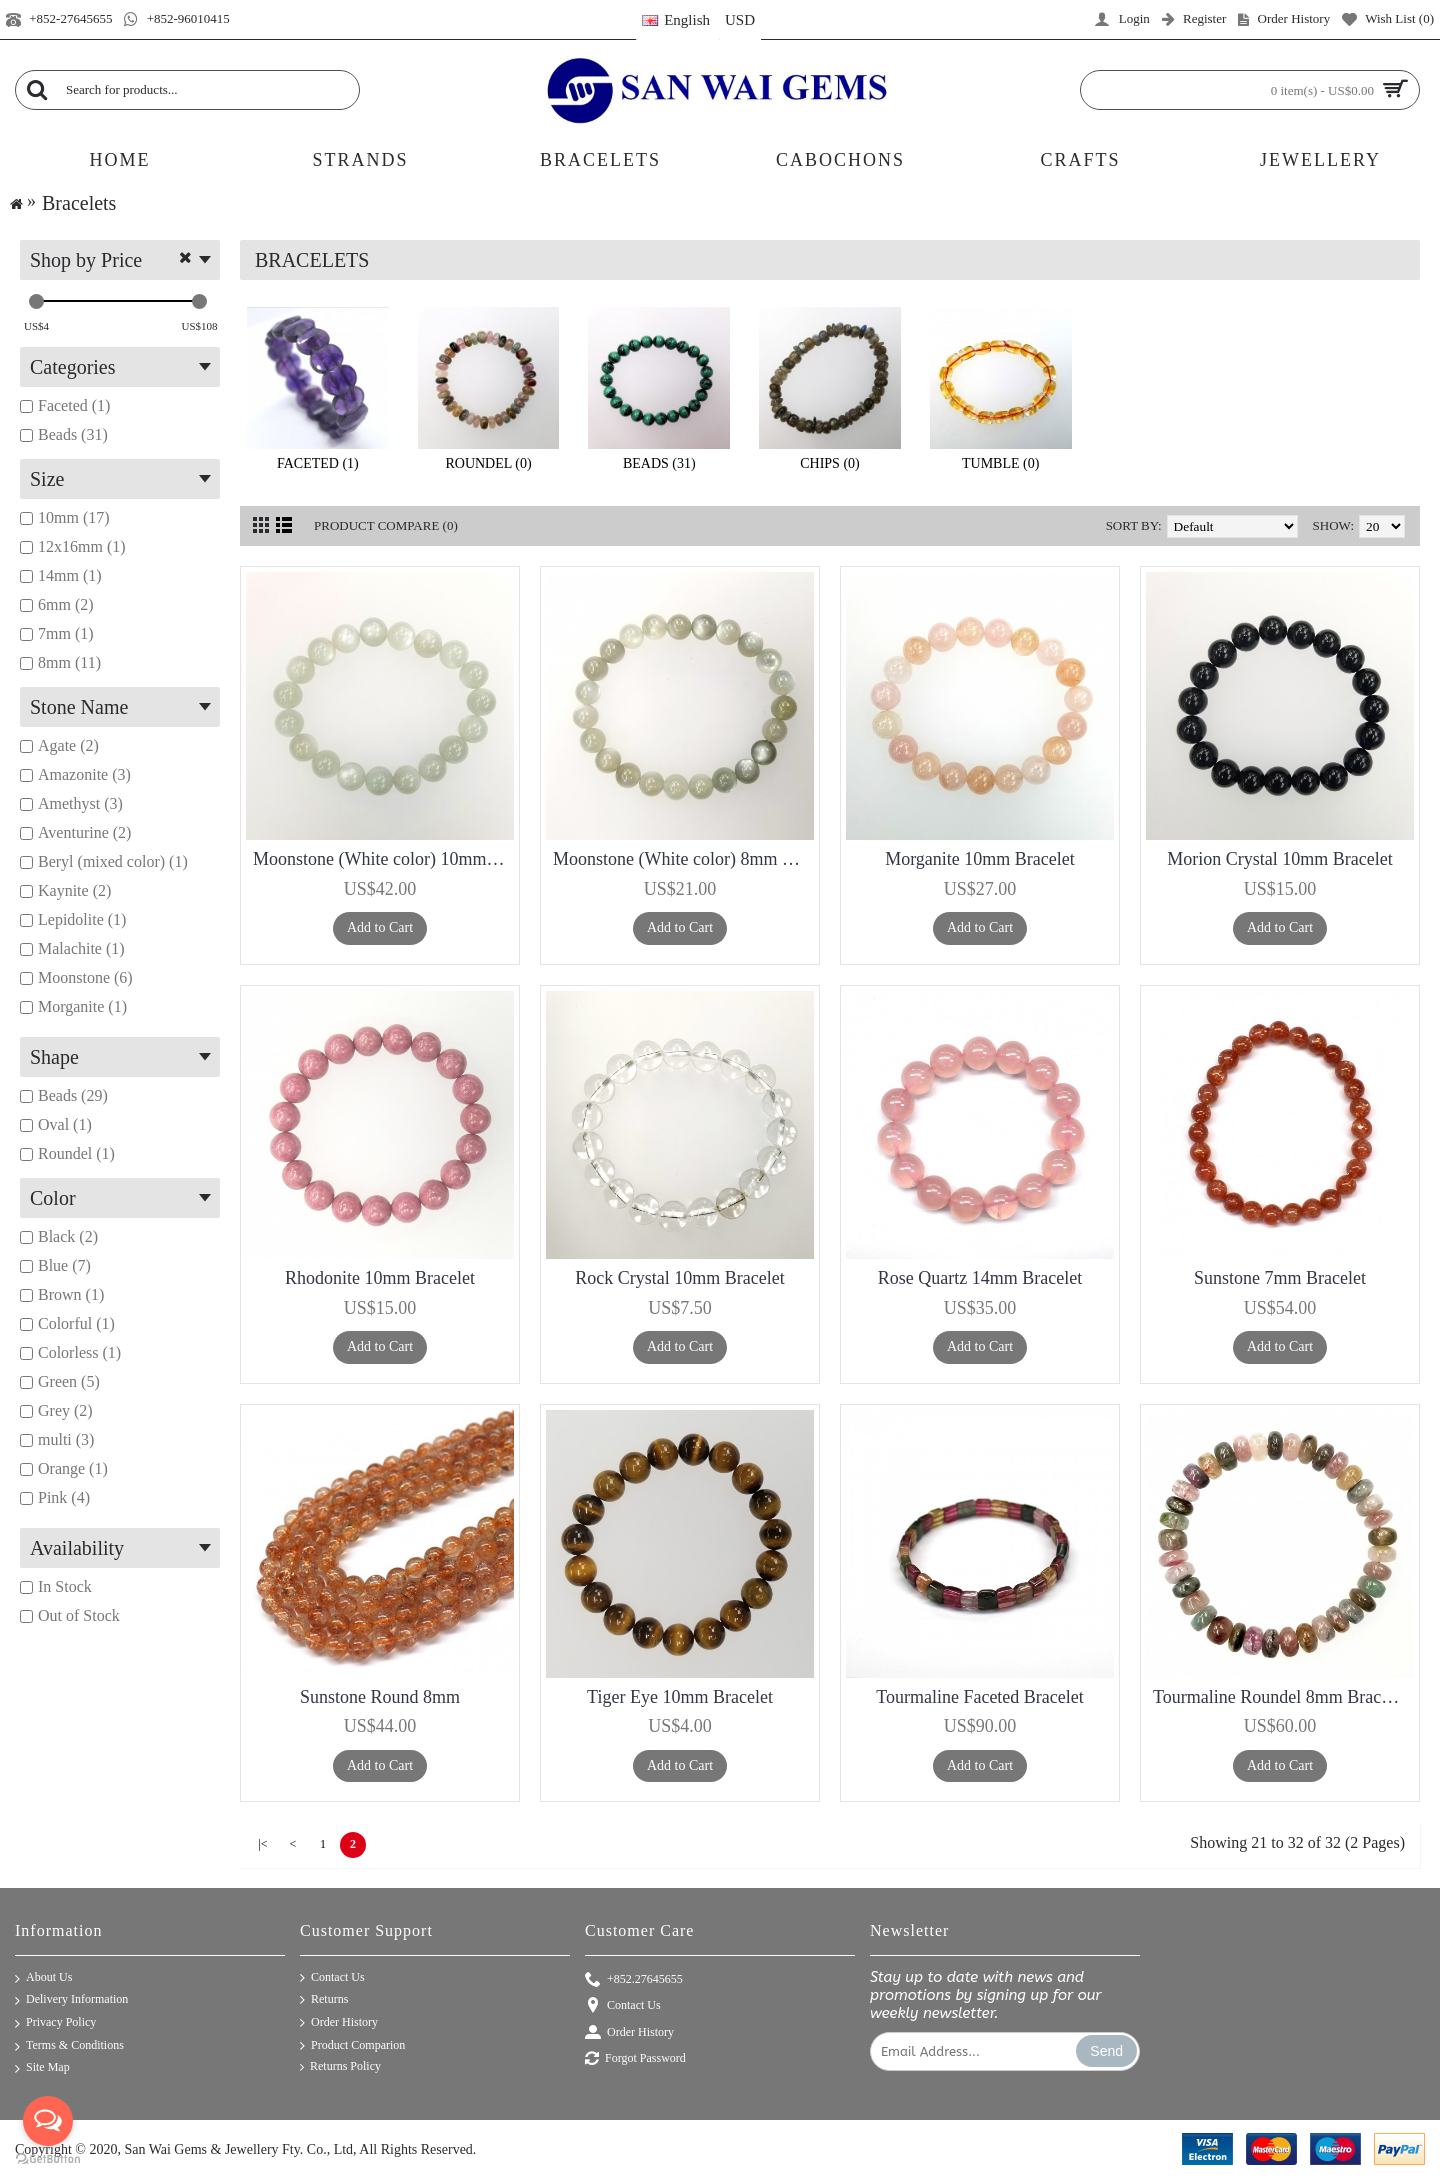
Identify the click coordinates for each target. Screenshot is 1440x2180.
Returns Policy (340, 2066)
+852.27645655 (634, 1980)
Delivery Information (71, 2000)
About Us (43, 1978)
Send (1106, 2051)
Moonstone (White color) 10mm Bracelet (383, 859)
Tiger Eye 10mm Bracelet (680, 1697)
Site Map (42, 2068)
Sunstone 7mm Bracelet (1280, 1278)
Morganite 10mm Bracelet (980, 859)
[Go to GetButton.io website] (48, 2159)
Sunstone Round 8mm (380, 1697)
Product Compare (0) (386, 525)
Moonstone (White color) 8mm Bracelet (683, 859)
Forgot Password (635, 2059)
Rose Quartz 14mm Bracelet (980, 1278)
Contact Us (332, 1978)
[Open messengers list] (48, 2121)
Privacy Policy (55, 2023)
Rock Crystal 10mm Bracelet (679, 1278)
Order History (339, 2023)
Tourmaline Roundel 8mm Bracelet (1280, 1697)
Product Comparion (352, 2046)
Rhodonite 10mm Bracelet (380, 1278)
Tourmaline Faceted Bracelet (980, 1697)
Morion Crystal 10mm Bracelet (1279, 859)
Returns (324, 2000)
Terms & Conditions (69, 2046)
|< (262, 1844)
